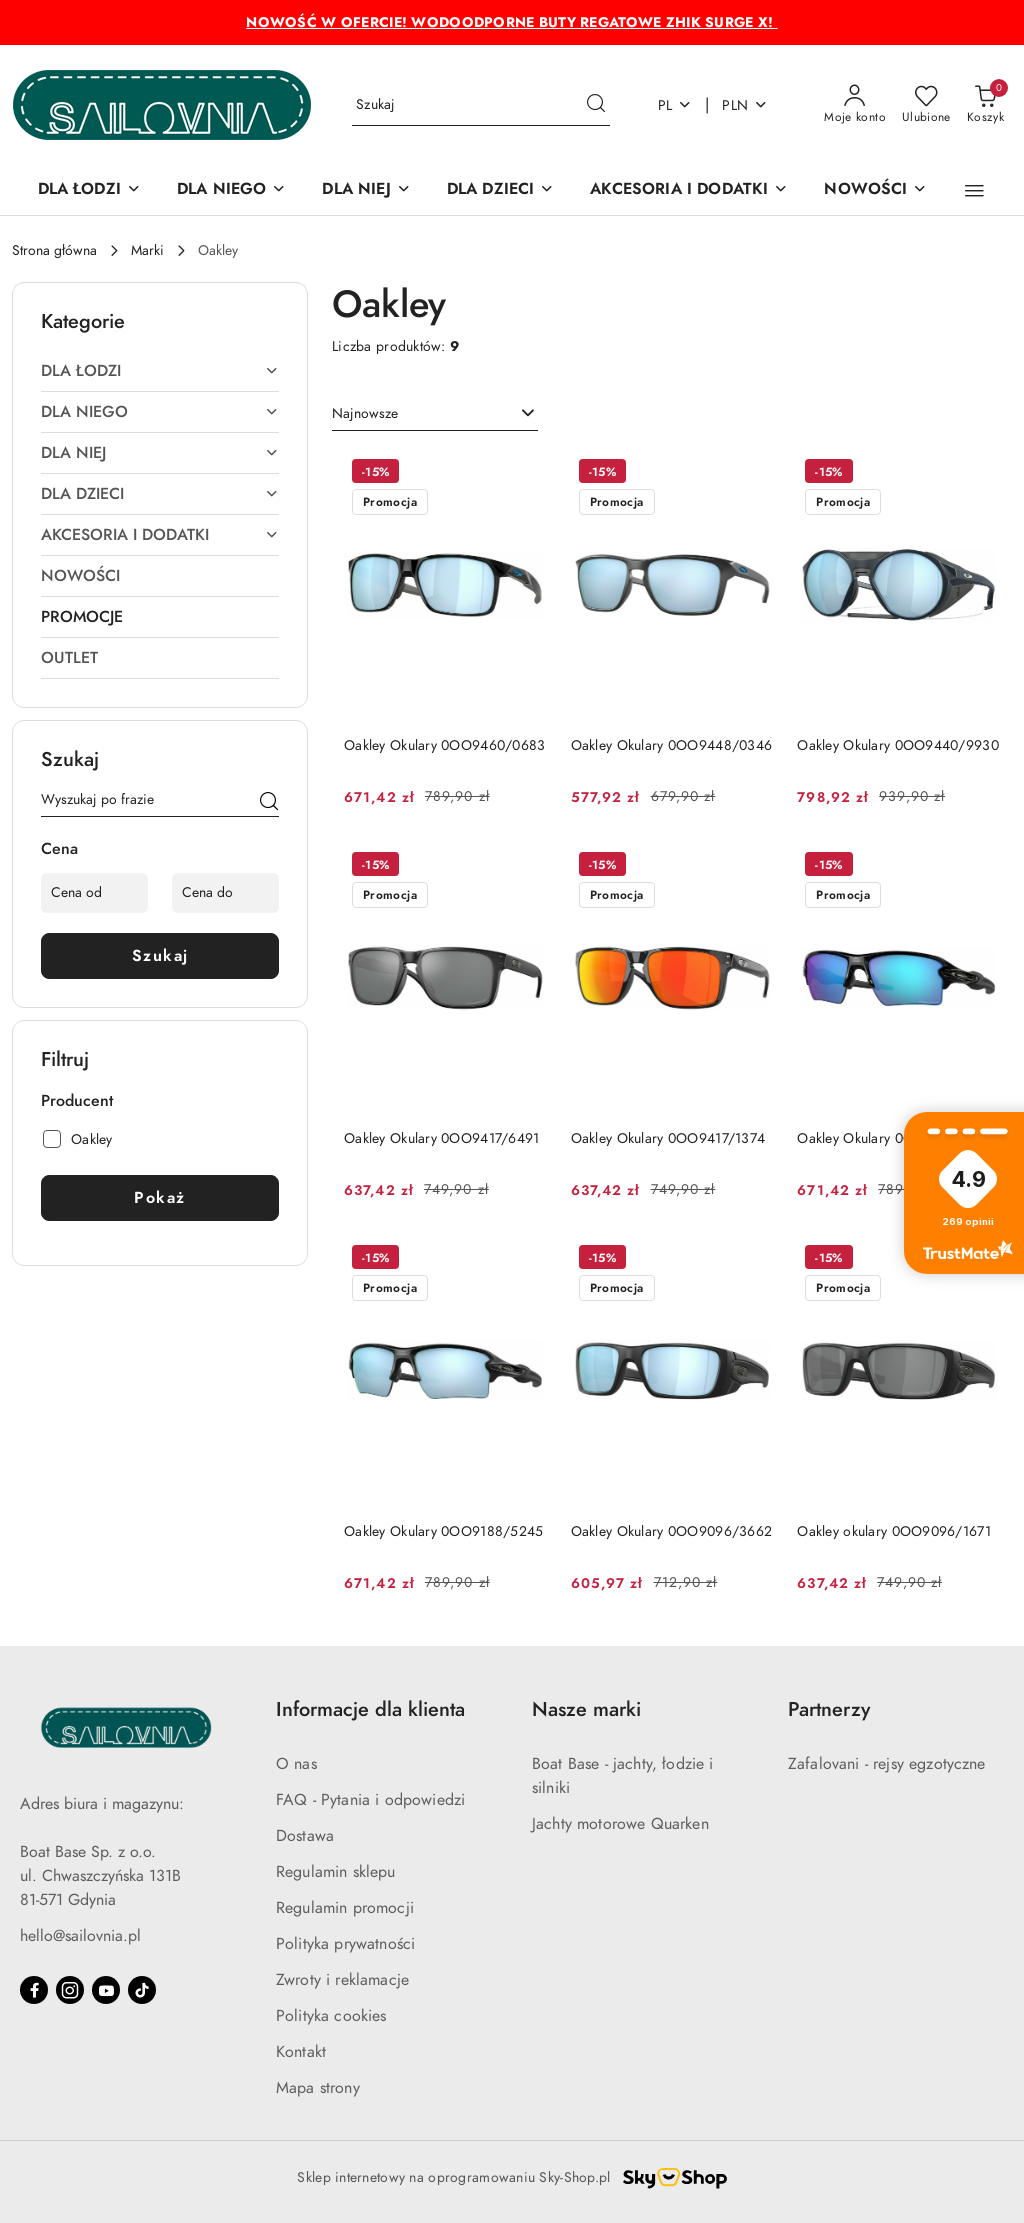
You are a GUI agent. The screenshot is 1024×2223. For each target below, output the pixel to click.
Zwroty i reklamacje (342, 1980)
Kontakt (301, 2052)
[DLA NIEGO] (231, 190)
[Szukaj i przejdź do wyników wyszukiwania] (596, 105)
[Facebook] (34, 1990)
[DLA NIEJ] (366, 190)
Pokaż (160, 1198)
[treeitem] (160, 371)
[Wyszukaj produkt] (481, 105)
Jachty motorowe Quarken (620, 1824)
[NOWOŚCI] (875, 190)
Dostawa (305, 1836)
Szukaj (160, 956)
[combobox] (435, 414)
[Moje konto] (855, 105)
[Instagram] (70, 1990)
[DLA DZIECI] (501, 190)
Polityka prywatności (345, 1944)
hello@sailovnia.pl (80, 1936)
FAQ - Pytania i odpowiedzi (370, 1800)
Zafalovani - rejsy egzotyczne (887, 1764)
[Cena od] (94, 893)
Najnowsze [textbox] (365, 413)
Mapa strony (318, 2088)
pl (675, 105)
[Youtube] (106, 1990)
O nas (296, 1764)
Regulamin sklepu (336, 1872)
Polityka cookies (331, 2016)
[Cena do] (225, 893)
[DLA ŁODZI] (89, 190)
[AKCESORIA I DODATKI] (689, 190)
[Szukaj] (269, 803)
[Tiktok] (142, 1990)
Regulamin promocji (345, 1908)
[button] (974, 191)
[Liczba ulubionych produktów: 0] (926, 105)
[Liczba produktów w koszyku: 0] (985, 105)
